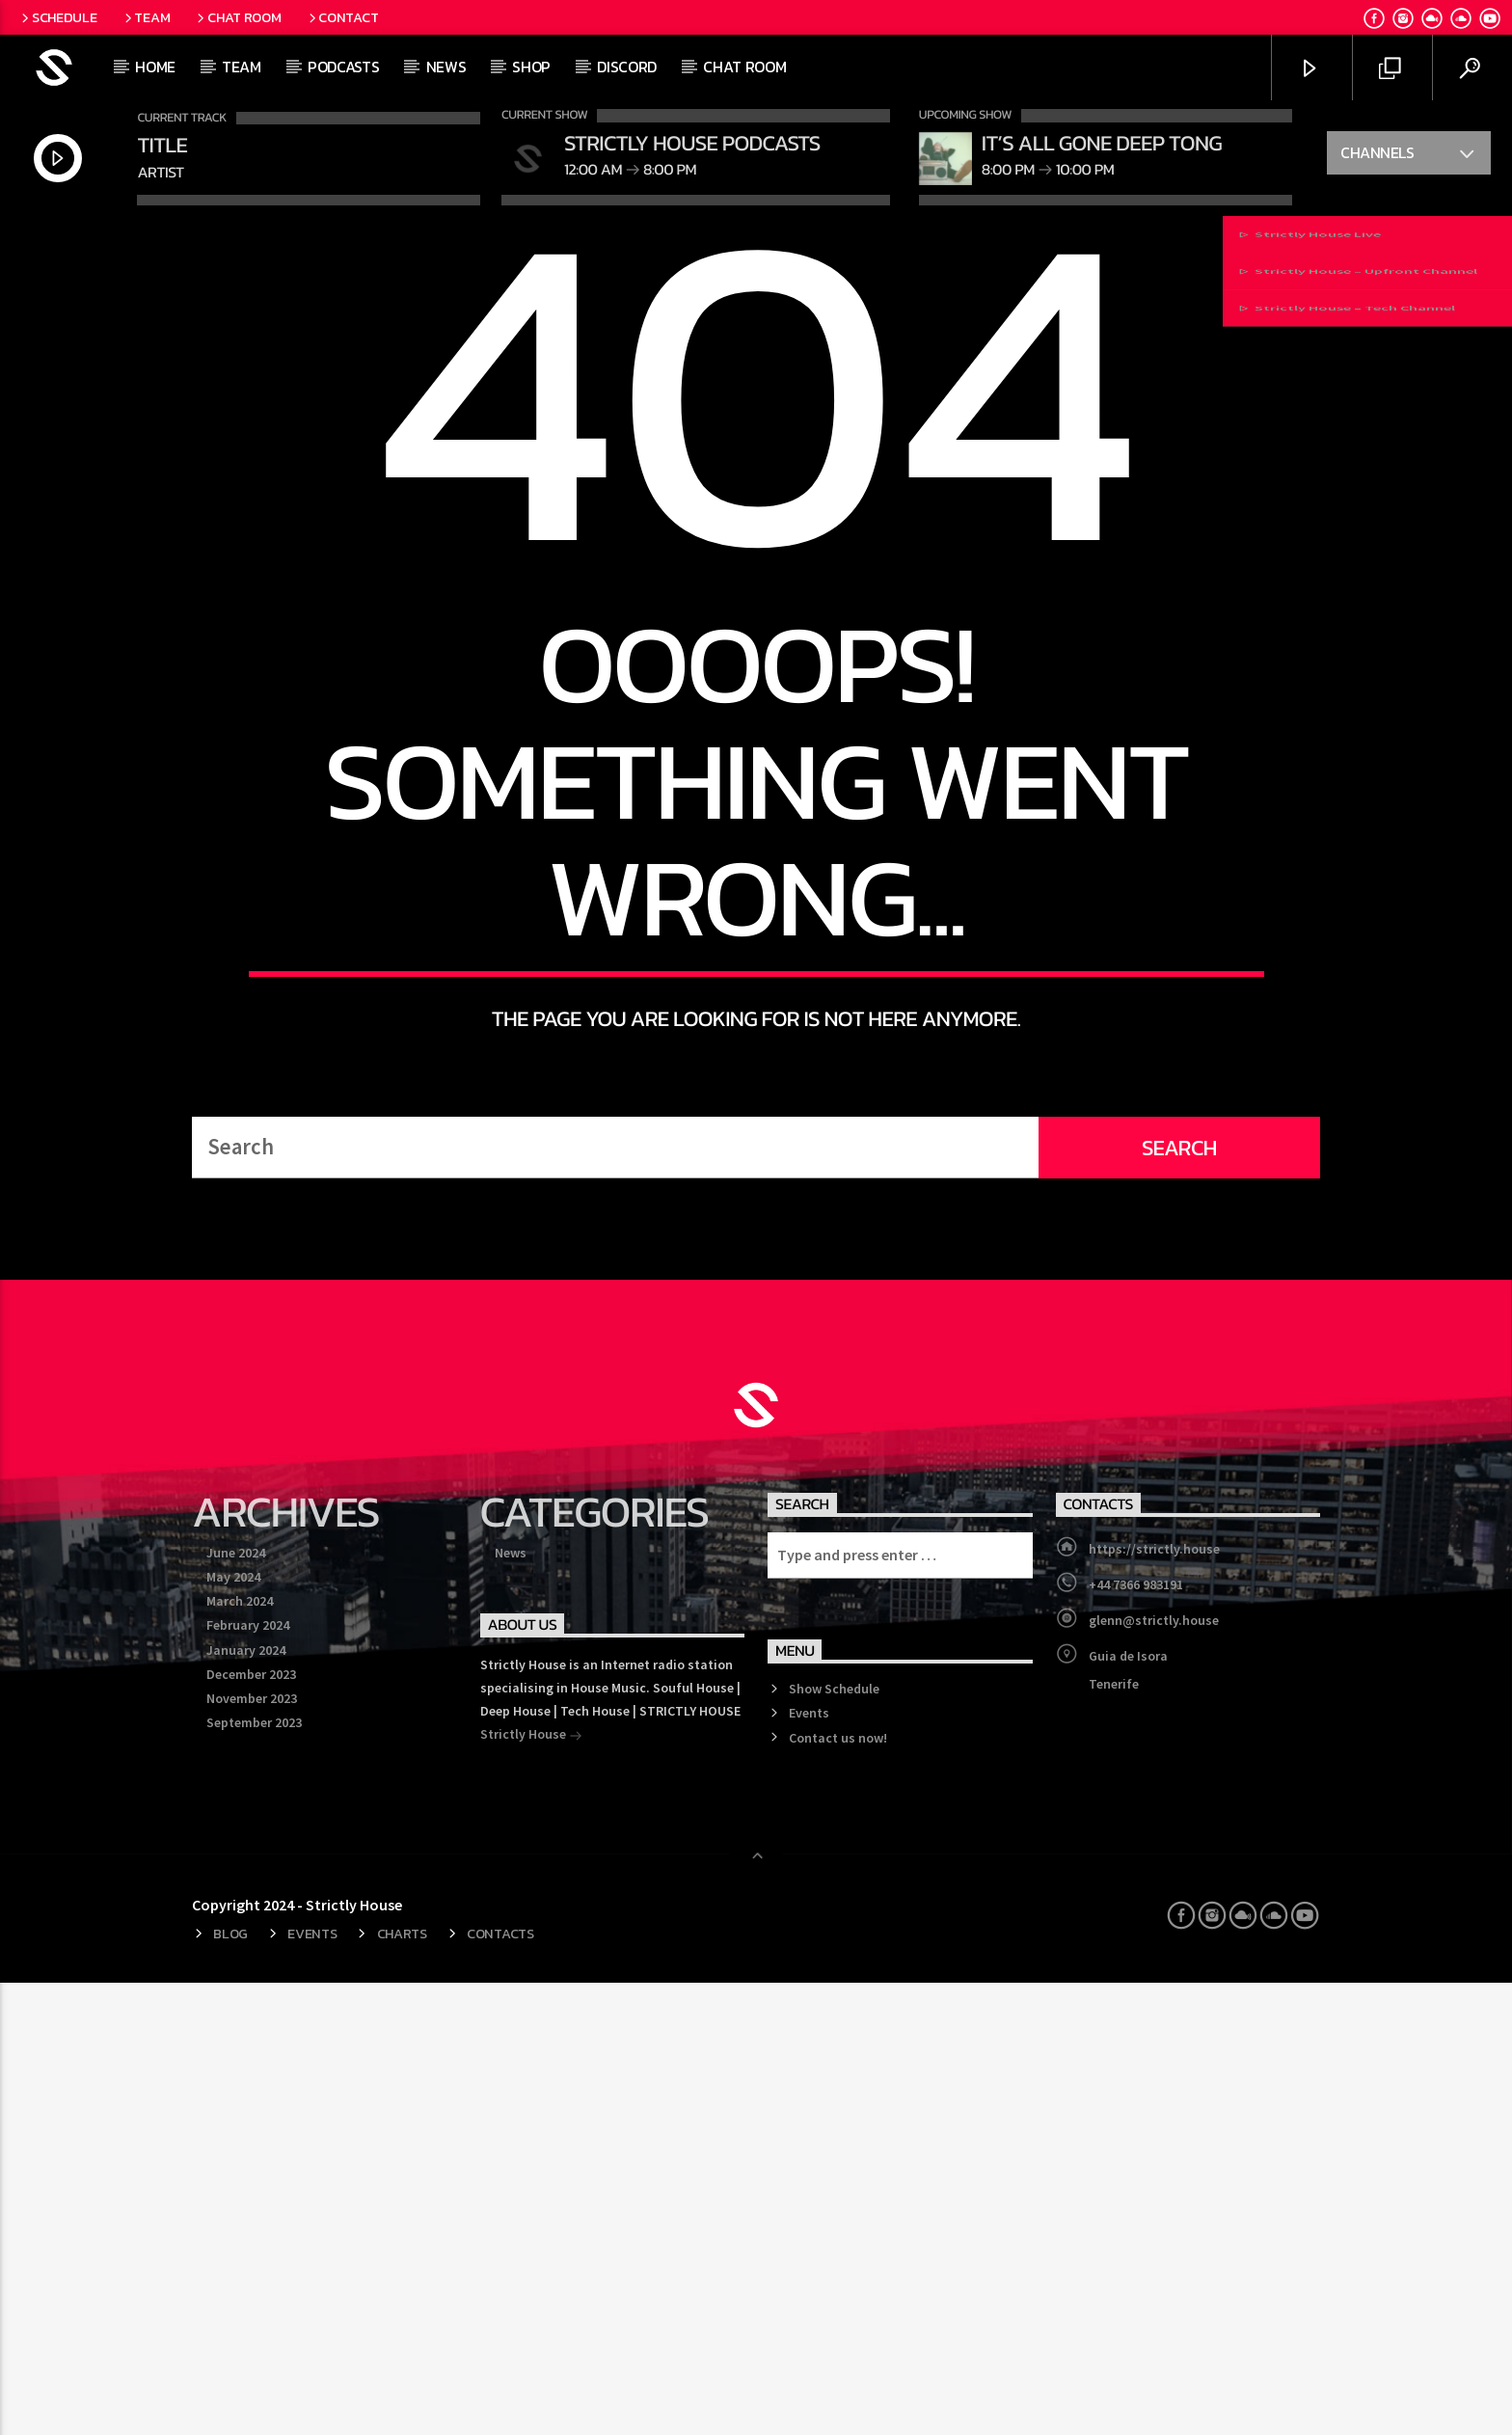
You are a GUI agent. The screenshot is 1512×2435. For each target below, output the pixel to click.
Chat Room (237, 17)
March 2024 (239, 2053)
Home (155, 66)
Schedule (57, 17)
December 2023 (251, 2126)
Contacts (500, 2385)
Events (809, 2165)
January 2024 (245, 2102)
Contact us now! (838, 2189)
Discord (627, 66)
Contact (342, 17)
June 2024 (235, 2005)
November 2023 (251, 2150)
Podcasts (343, 66)
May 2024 (233, 2029)
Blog (230, 2385)
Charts (402, 2385)
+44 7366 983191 (1136, 2036)
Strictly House (531, 2188)
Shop (531, 66)
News (446, 66)
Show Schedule (834, 2141)
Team (146, 17)
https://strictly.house (1154, 2001)
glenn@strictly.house (1154, 2072)
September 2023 (254, 2174)
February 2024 (247, 2077)
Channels (1408, 155)
